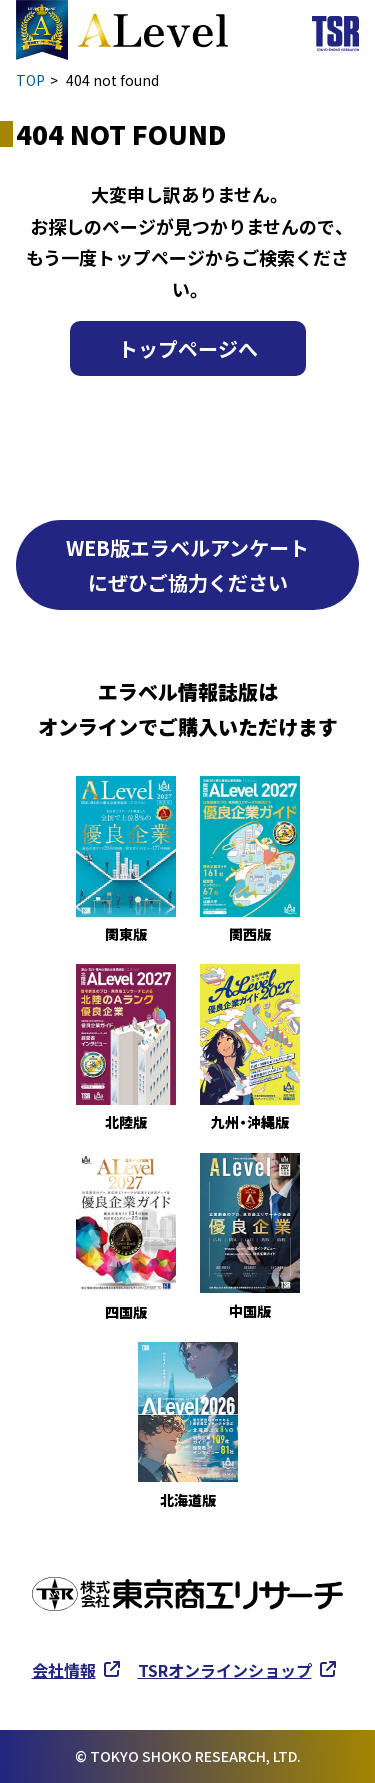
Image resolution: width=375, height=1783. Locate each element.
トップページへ (188, 348)
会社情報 (64, 1670)
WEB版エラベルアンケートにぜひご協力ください (187, 565)
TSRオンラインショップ (225, 1670)
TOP (30, 80)
